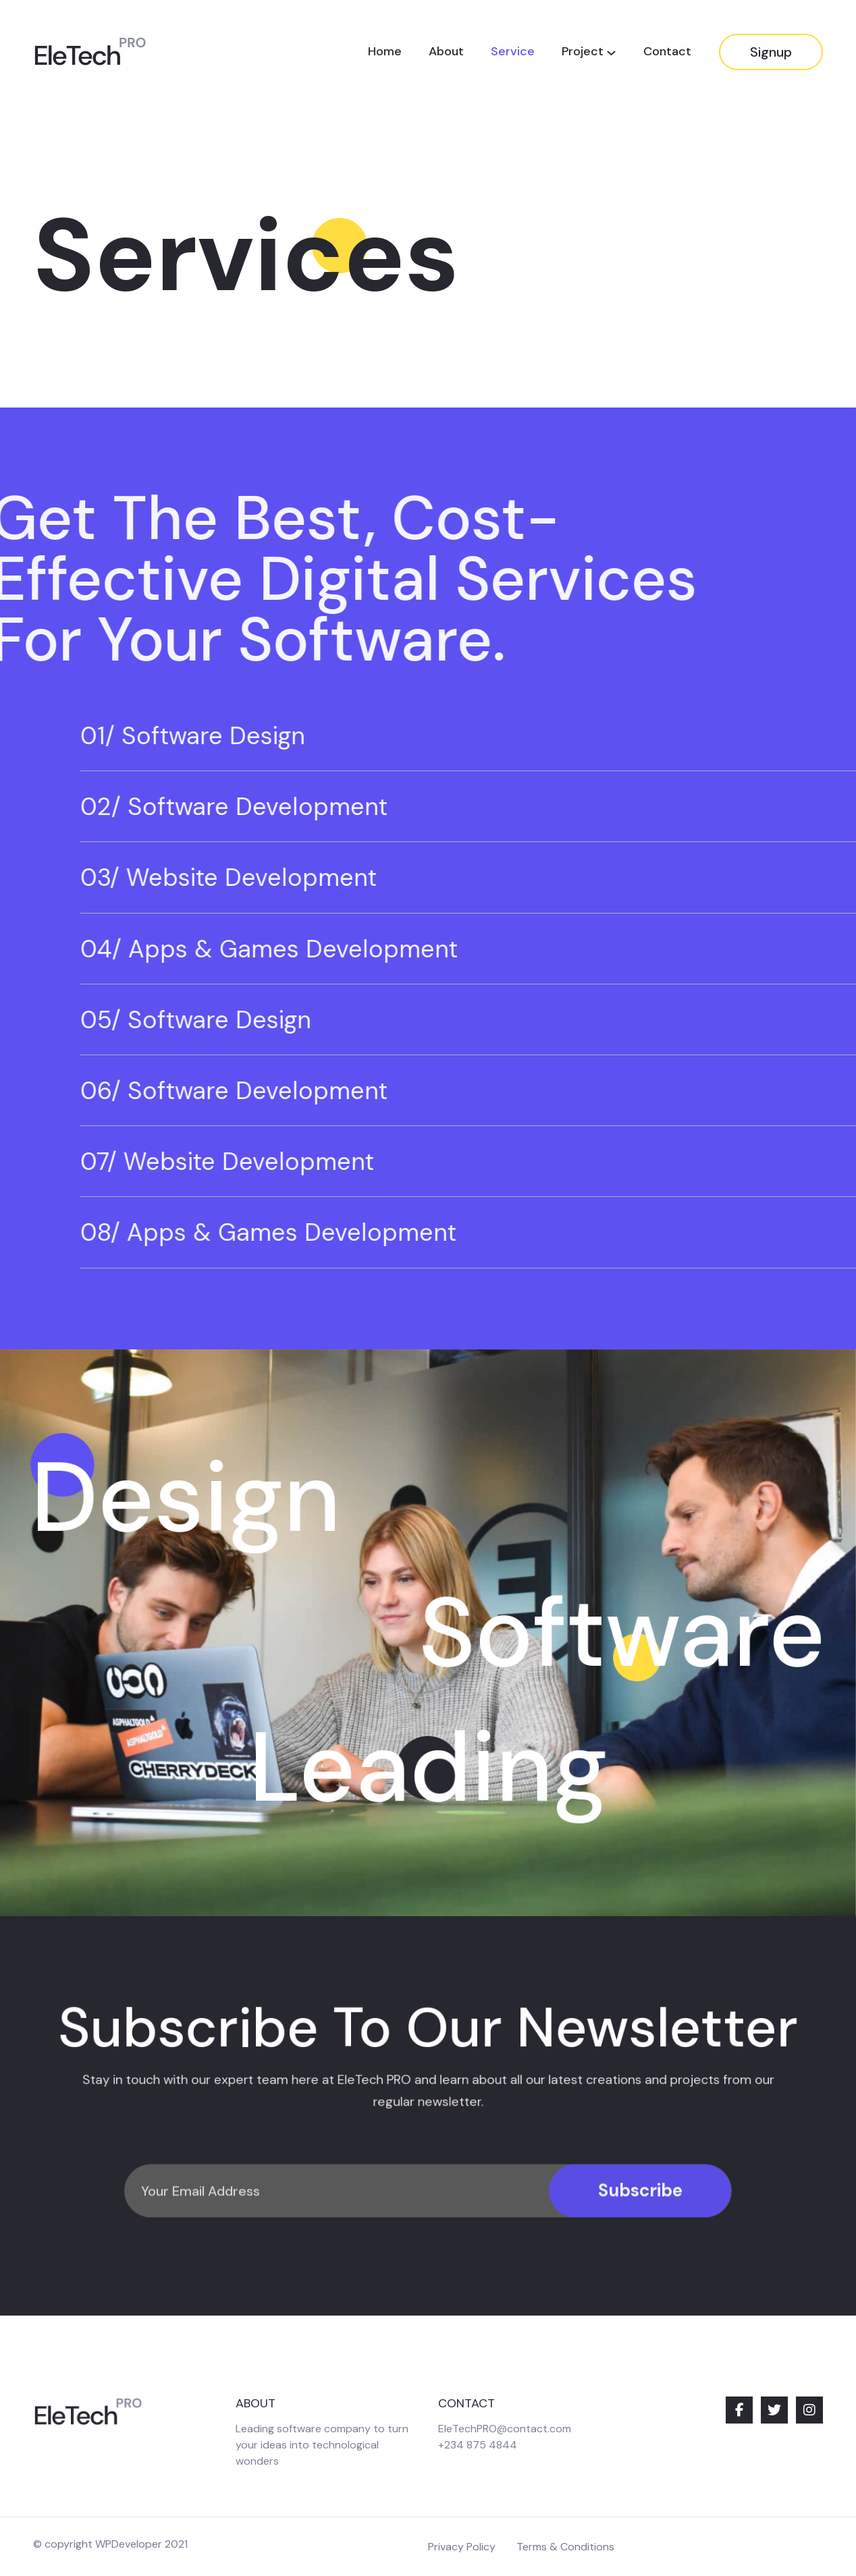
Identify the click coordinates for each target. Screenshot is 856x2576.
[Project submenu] (611, 52)
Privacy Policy (462, 2547)
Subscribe (640, 2232)
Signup (771, 52)
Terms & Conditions (565, 2547)
